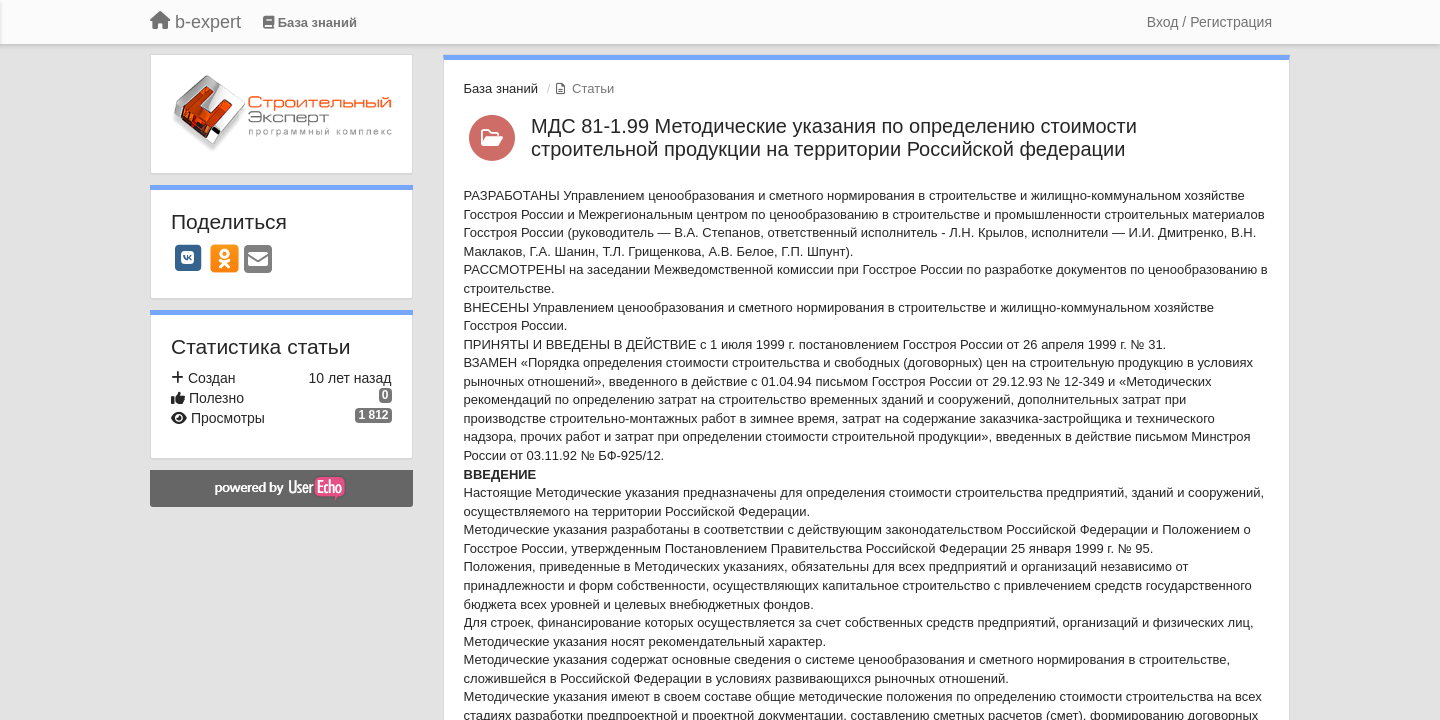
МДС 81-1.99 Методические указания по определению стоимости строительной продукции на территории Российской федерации (834, 137)
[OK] (224, 258)
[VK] (188, 258)
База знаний (501, 88)
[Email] (258, 260)
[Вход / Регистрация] (1209, 22)
